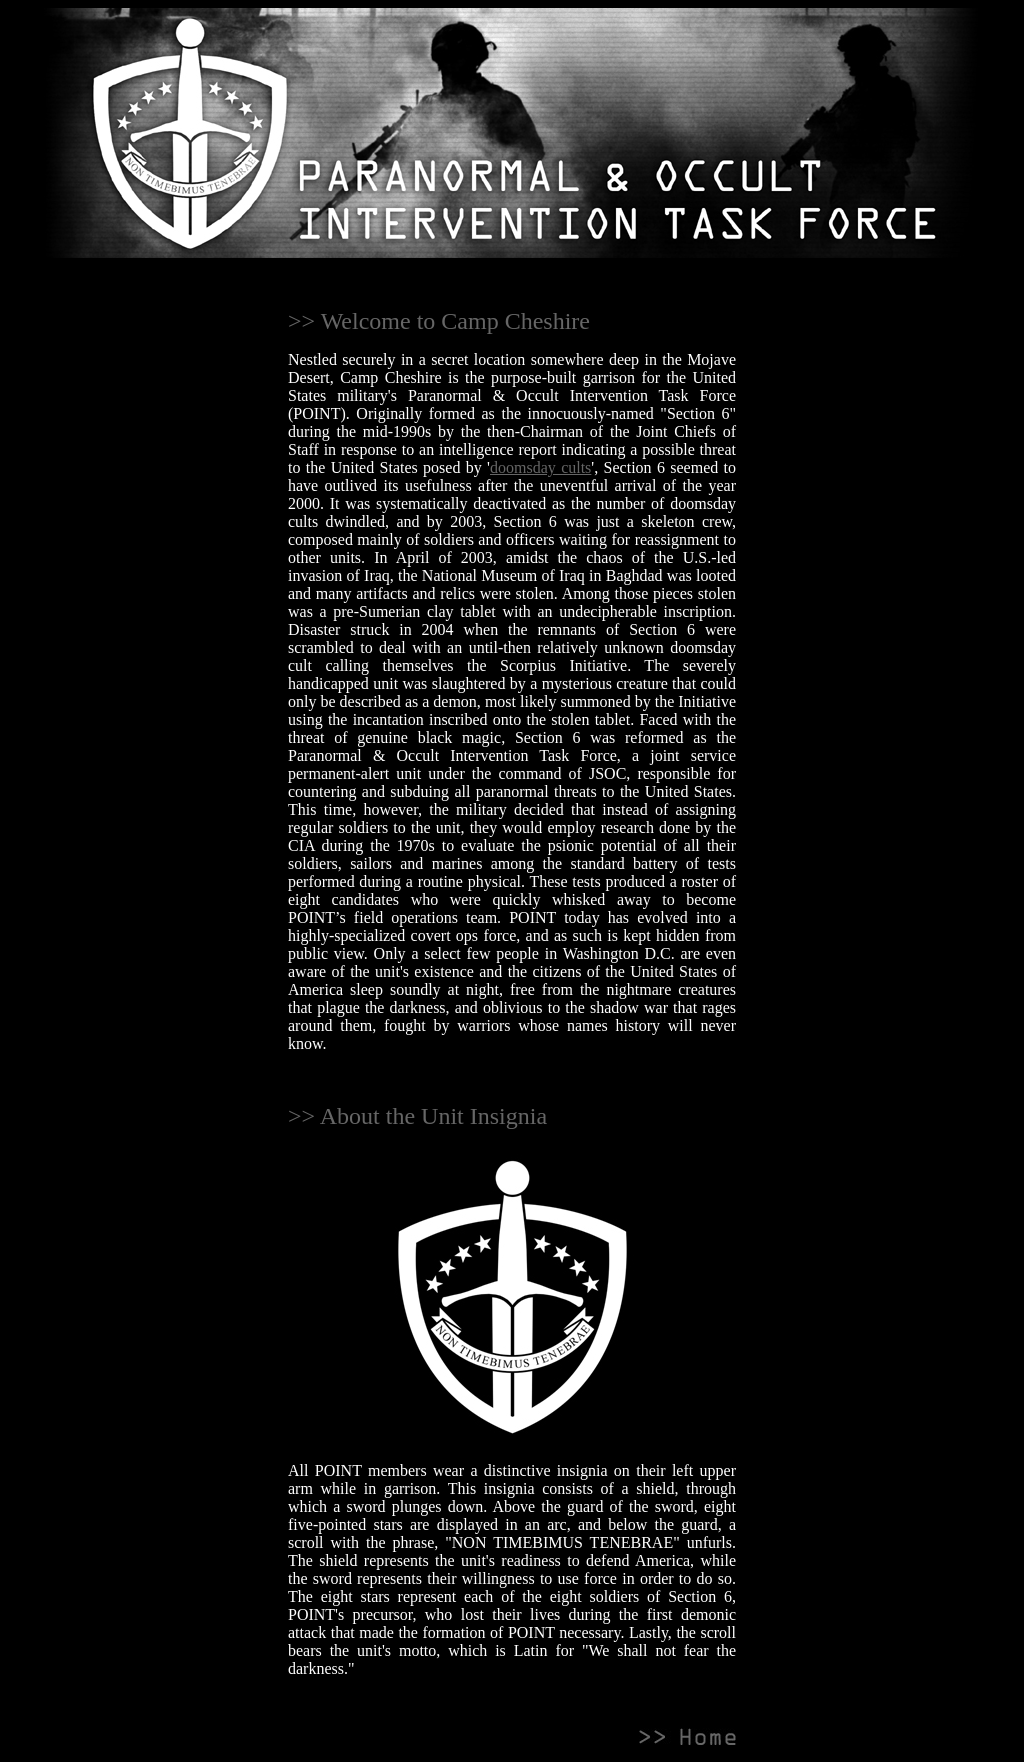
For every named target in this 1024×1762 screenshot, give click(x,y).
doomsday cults (540, 467)
